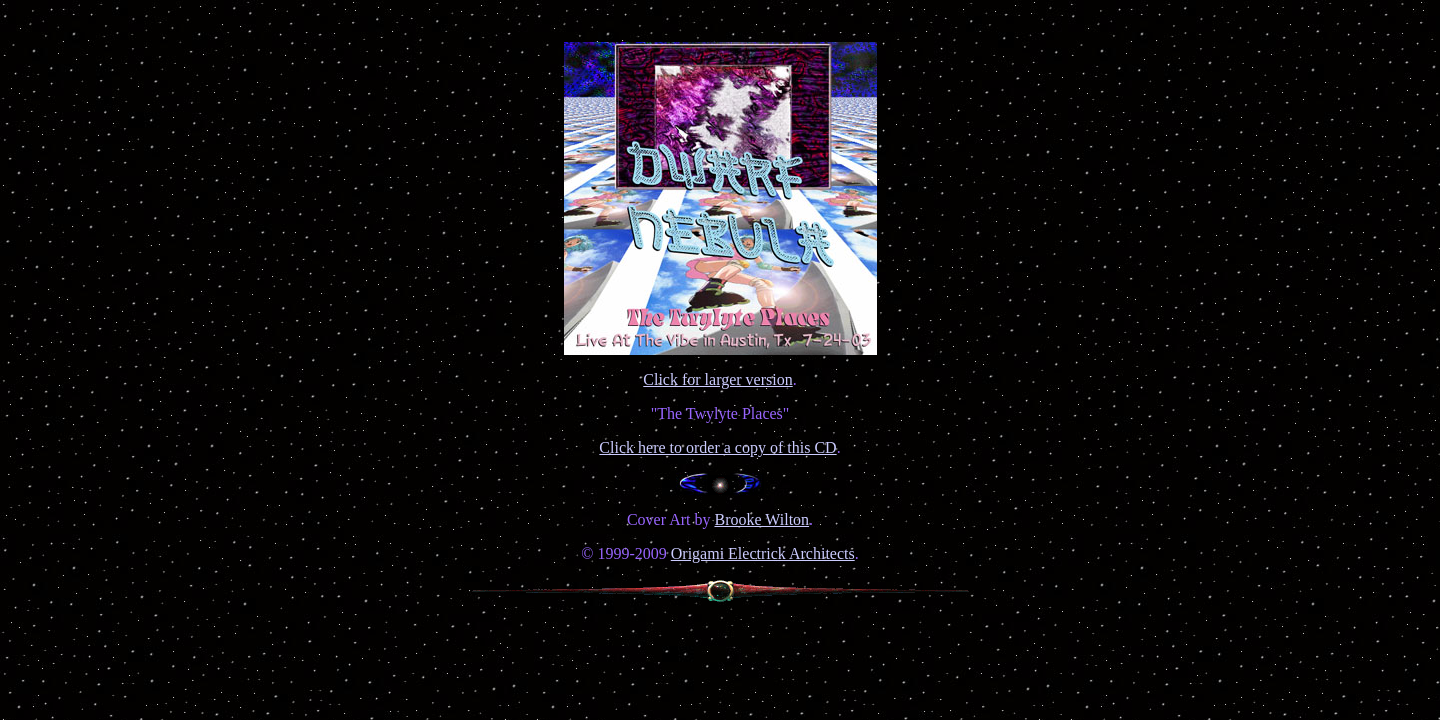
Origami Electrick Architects (763, 553)
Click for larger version (717, 379)
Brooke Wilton (761, 519)
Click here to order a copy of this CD (717, 447)
